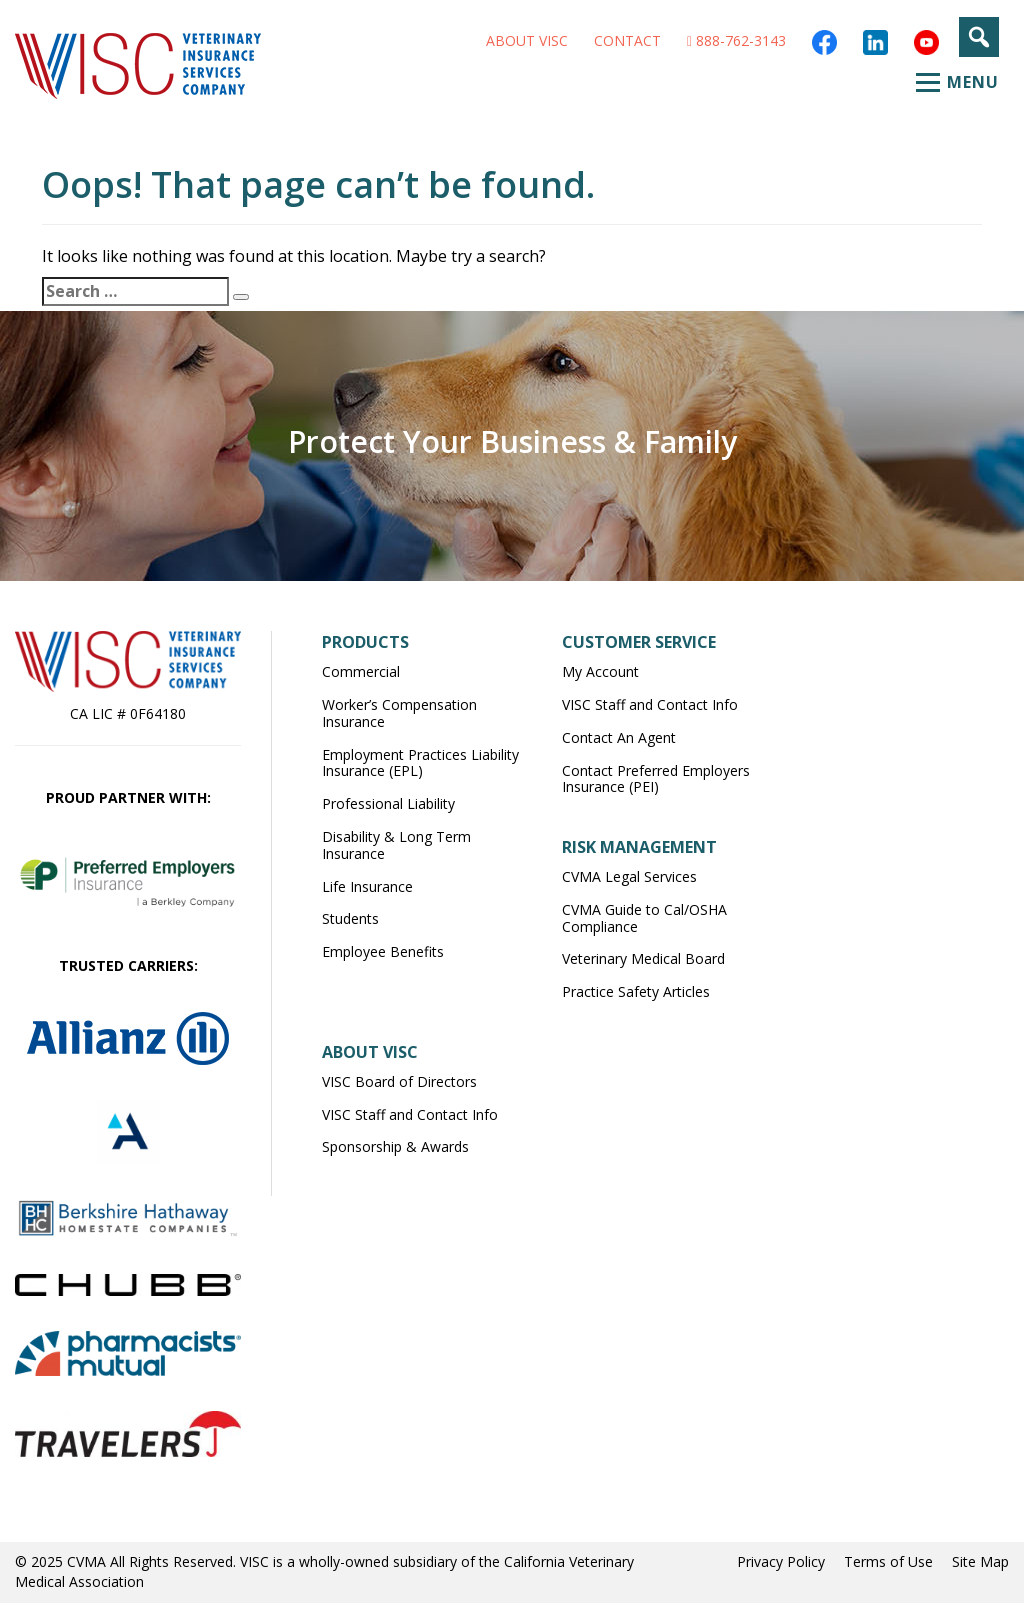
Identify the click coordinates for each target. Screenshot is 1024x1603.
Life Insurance (367, 886)
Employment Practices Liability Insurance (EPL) (420, 763)
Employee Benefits (383, 951)
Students (350, 918)
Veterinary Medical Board (643, 958)
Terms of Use (888, 1561)
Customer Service (639, 642)
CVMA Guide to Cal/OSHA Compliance (644, 918)
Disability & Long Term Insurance (396, 845)
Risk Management (639, 847)
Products (365, 642)
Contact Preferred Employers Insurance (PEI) (656, 779)
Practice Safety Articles (636, 991)
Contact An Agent (619, 737)
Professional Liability (388, 803)
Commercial (361, 671)
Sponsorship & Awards (395, 1146)
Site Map (980, 1561)
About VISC (527, 40)
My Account (600, 671)
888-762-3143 (736, 40)
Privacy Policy (781, 1561)
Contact (627, 40)
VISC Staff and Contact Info (650, 704)
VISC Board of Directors (399, 1081)
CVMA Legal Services (629, 876)
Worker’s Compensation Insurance (399, 713)
